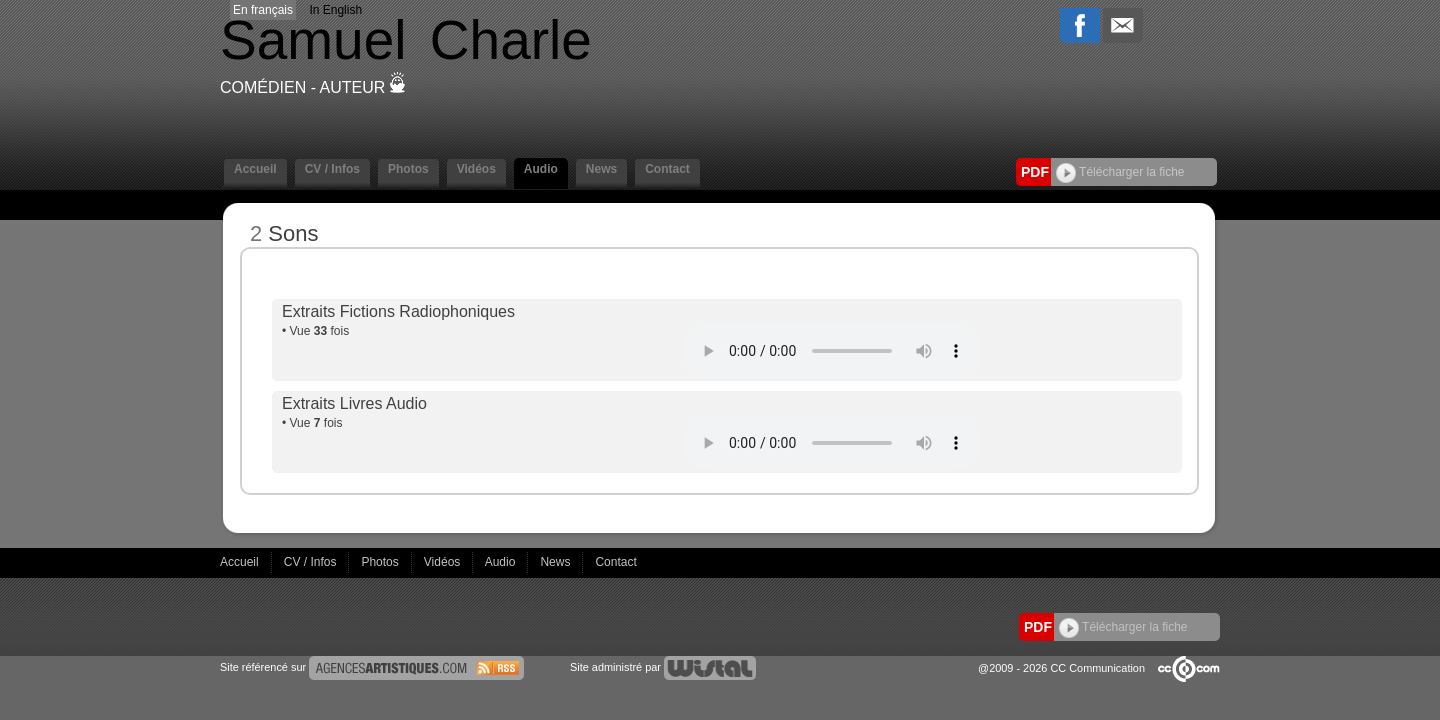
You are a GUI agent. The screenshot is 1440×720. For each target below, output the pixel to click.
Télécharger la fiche (1120, 172)
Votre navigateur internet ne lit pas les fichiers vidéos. (832, 351)
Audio (541, 169)
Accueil (255, 169)
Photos (408, 169)
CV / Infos (332, 169)
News (601, 169)
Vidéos (476, 169)
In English (335, 10)
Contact (667, 169)
